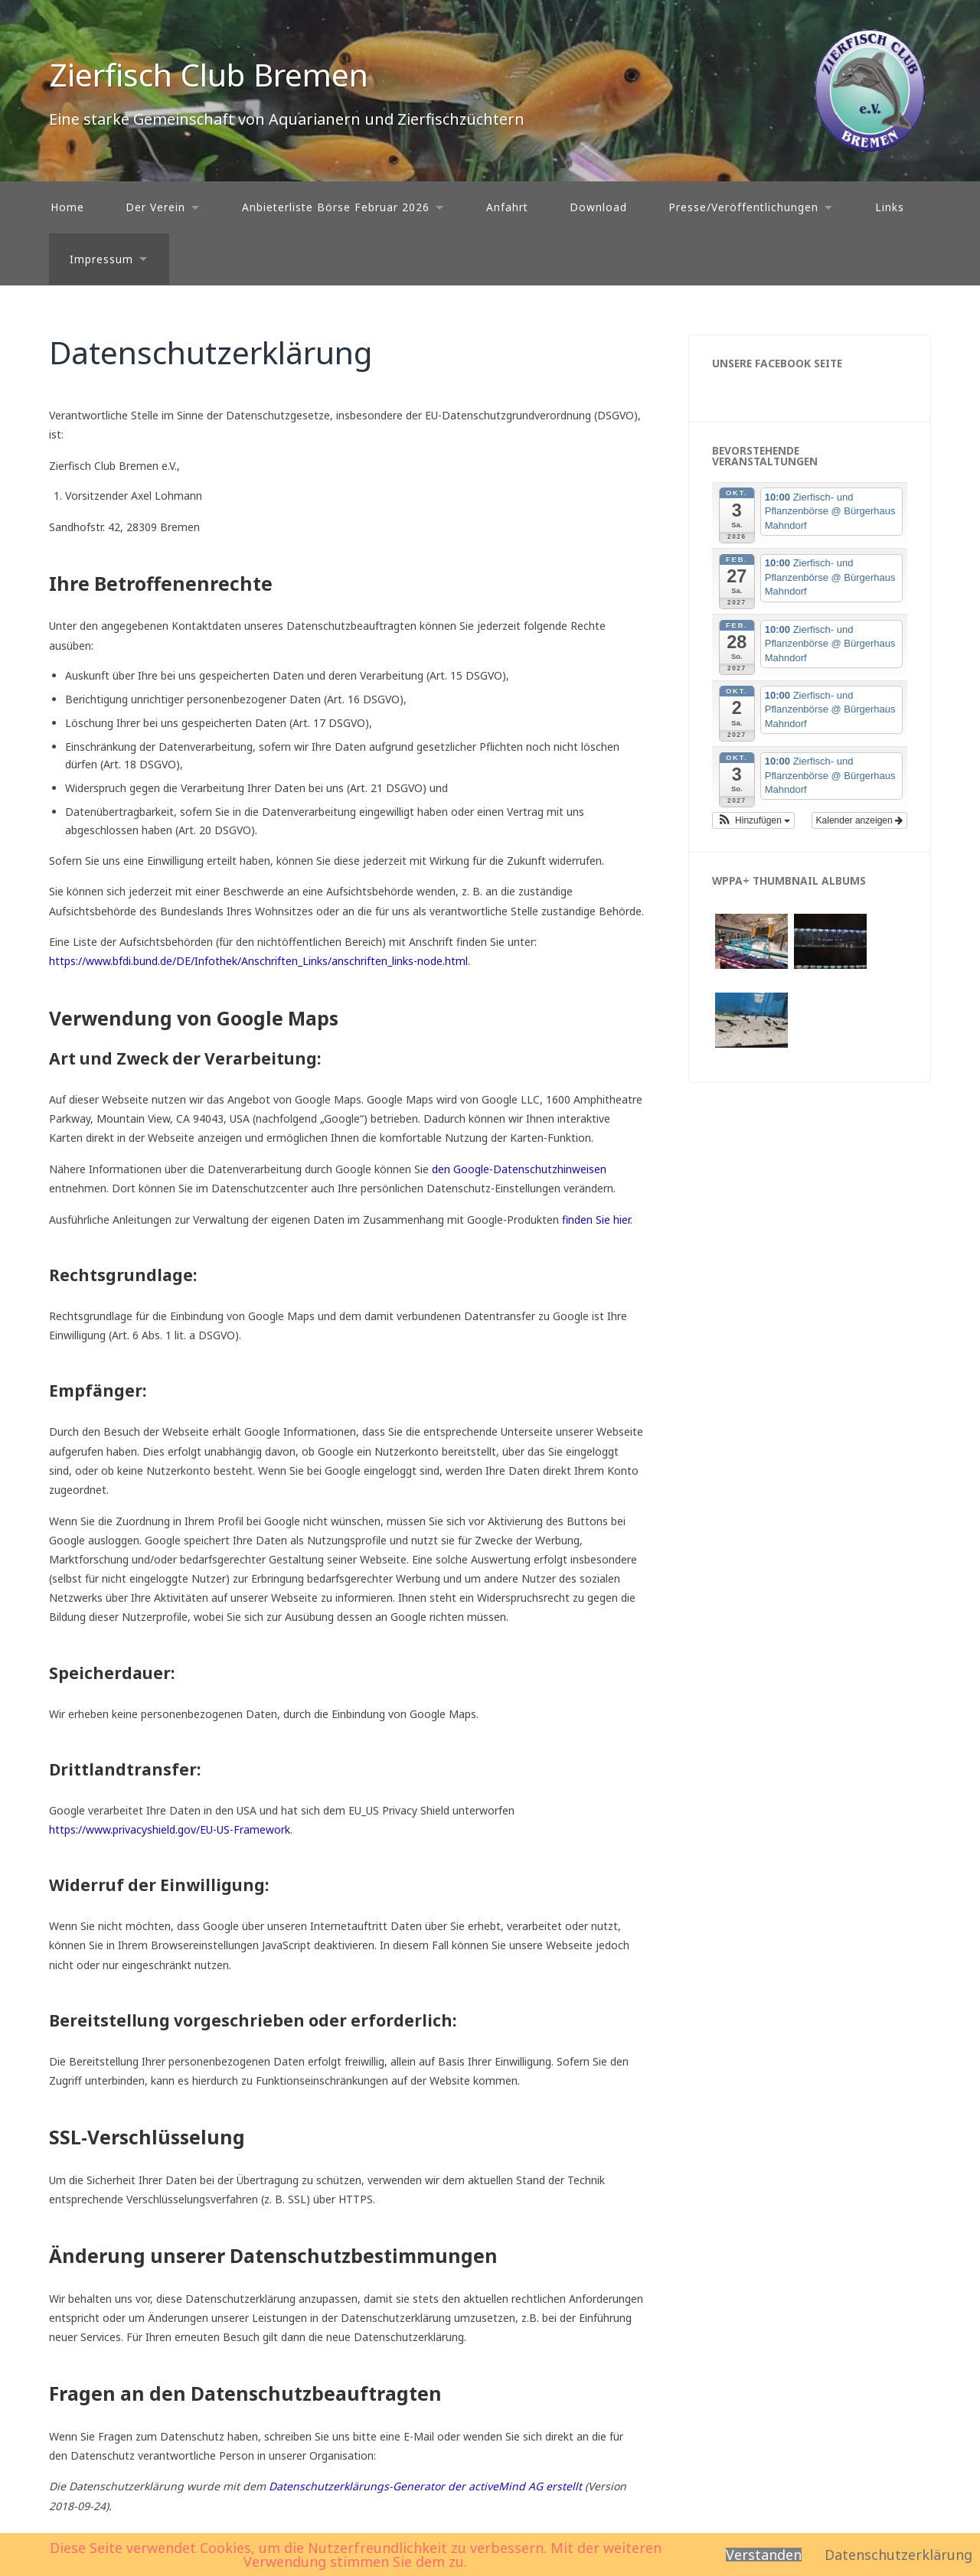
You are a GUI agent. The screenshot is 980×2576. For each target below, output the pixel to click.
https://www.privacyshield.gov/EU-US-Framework (169, 1829)
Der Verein (155, 207)
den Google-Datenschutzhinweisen (519, 1169)
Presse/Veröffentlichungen (743, 207)
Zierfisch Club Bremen (208, 75)
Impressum (101, 259)
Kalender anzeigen (859, 820)
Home (67, 207)
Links (889, 207)
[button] (753, 820)
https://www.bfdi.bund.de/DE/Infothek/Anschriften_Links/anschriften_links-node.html (258, 961)
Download (598, 207)
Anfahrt (507, 207)
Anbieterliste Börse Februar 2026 (336, 207)
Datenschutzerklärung (898, 2554)
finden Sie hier (594, 1219)
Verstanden (764, 2554)
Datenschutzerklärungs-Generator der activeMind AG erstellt (425, 2486)
